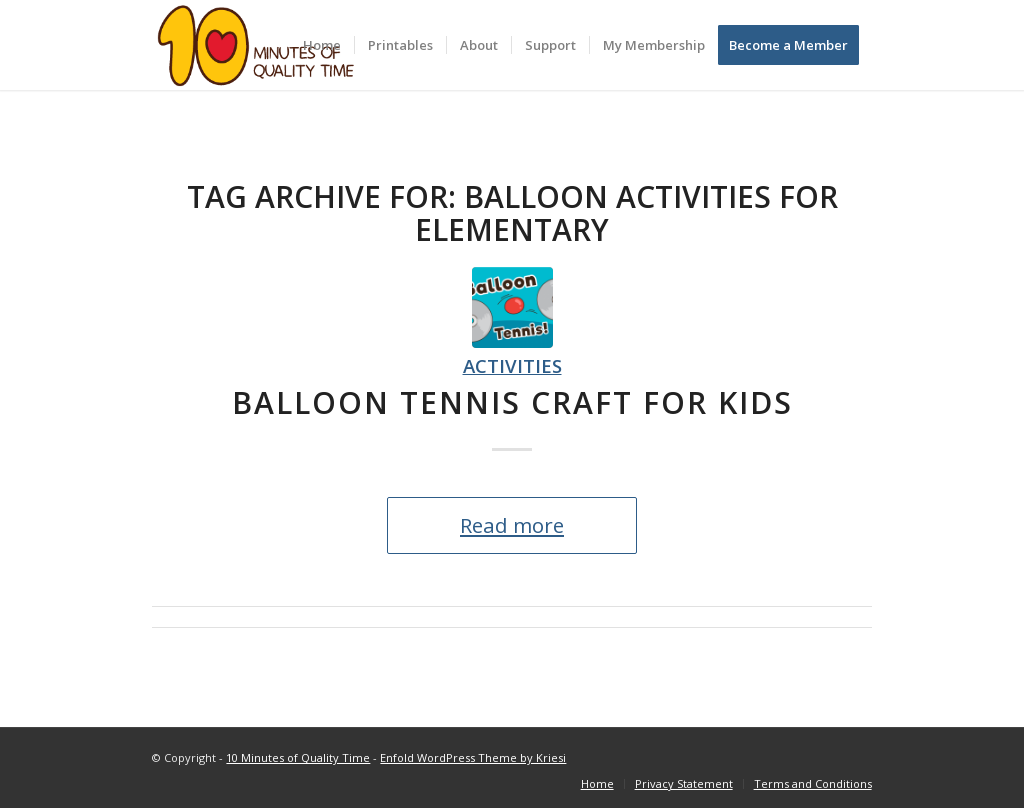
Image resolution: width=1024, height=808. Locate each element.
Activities (512, 365)
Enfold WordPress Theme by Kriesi (473, 757)
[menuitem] (322, 45)
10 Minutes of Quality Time (298, 757)
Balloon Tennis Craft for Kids (512, 402)
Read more (512, 525)
